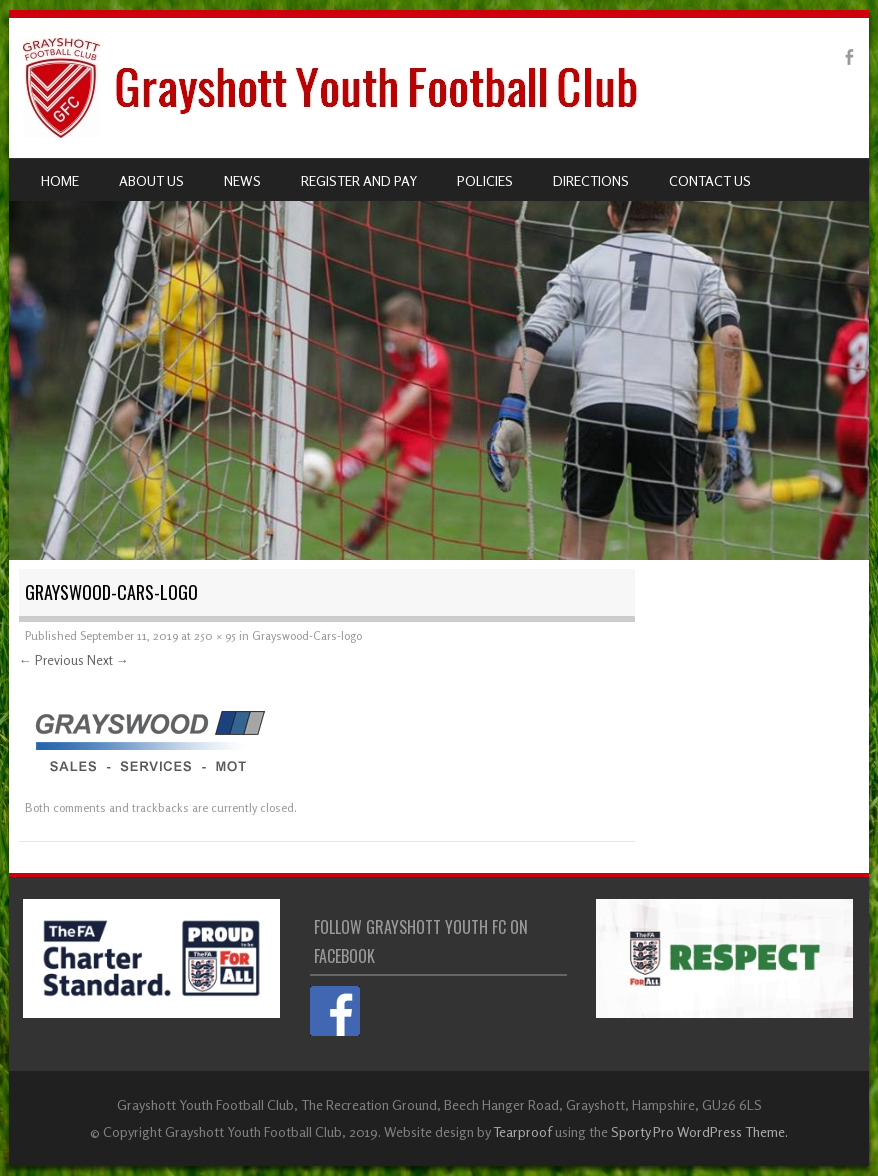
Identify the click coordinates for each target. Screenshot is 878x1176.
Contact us (710, 180)
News (242, 180)
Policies (485, 180)
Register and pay (359, 180)
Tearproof (522, 1131)
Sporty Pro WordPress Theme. (699, 1131)
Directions (591, 180)
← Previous (51, 660)
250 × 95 (215, 635)
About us (151, 180)
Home (60, 180)
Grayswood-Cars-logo (307, 635)
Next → (108, 660)
